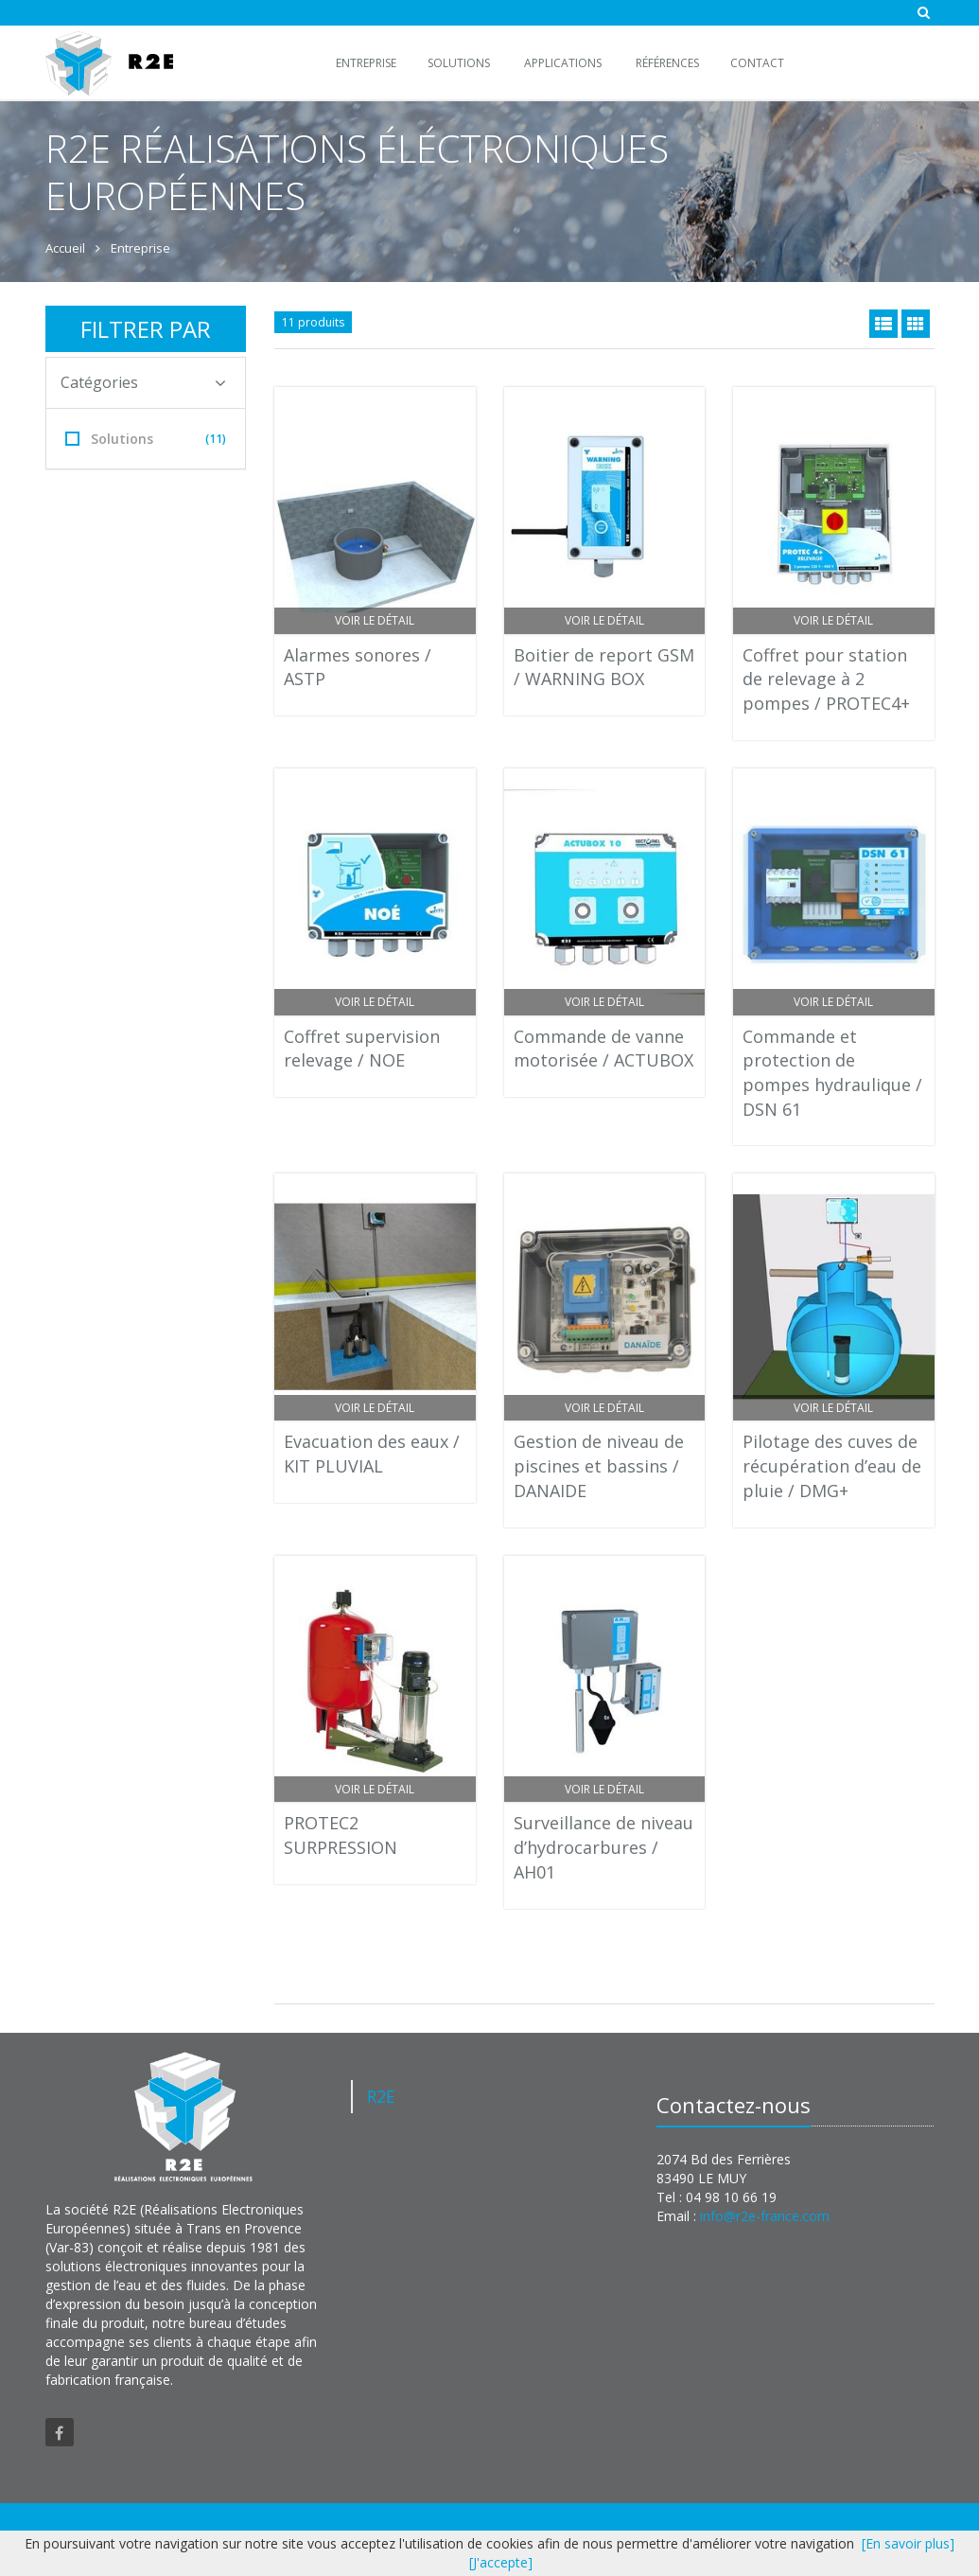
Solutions (459, 63)
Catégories (144, 382)
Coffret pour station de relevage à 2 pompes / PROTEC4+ (826, 679)
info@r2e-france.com (765, 2216)
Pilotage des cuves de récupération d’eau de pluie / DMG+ (832, 1465)
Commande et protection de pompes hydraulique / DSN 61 (832, 1072)
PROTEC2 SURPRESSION (340, 1835)
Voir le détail (374, 620)
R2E (381, 2096)
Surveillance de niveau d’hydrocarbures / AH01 (603, 1846)
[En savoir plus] (908, 2543)
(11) (215, 439)
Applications (563, 63)
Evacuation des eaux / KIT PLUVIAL (372, 1453)
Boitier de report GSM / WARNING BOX (604, 667)
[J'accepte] (501, 2562)
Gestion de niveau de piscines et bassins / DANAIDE (599, 1465)
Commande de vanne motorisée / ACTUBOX (603, 1048)
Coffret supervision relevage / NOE (362, 1048)
